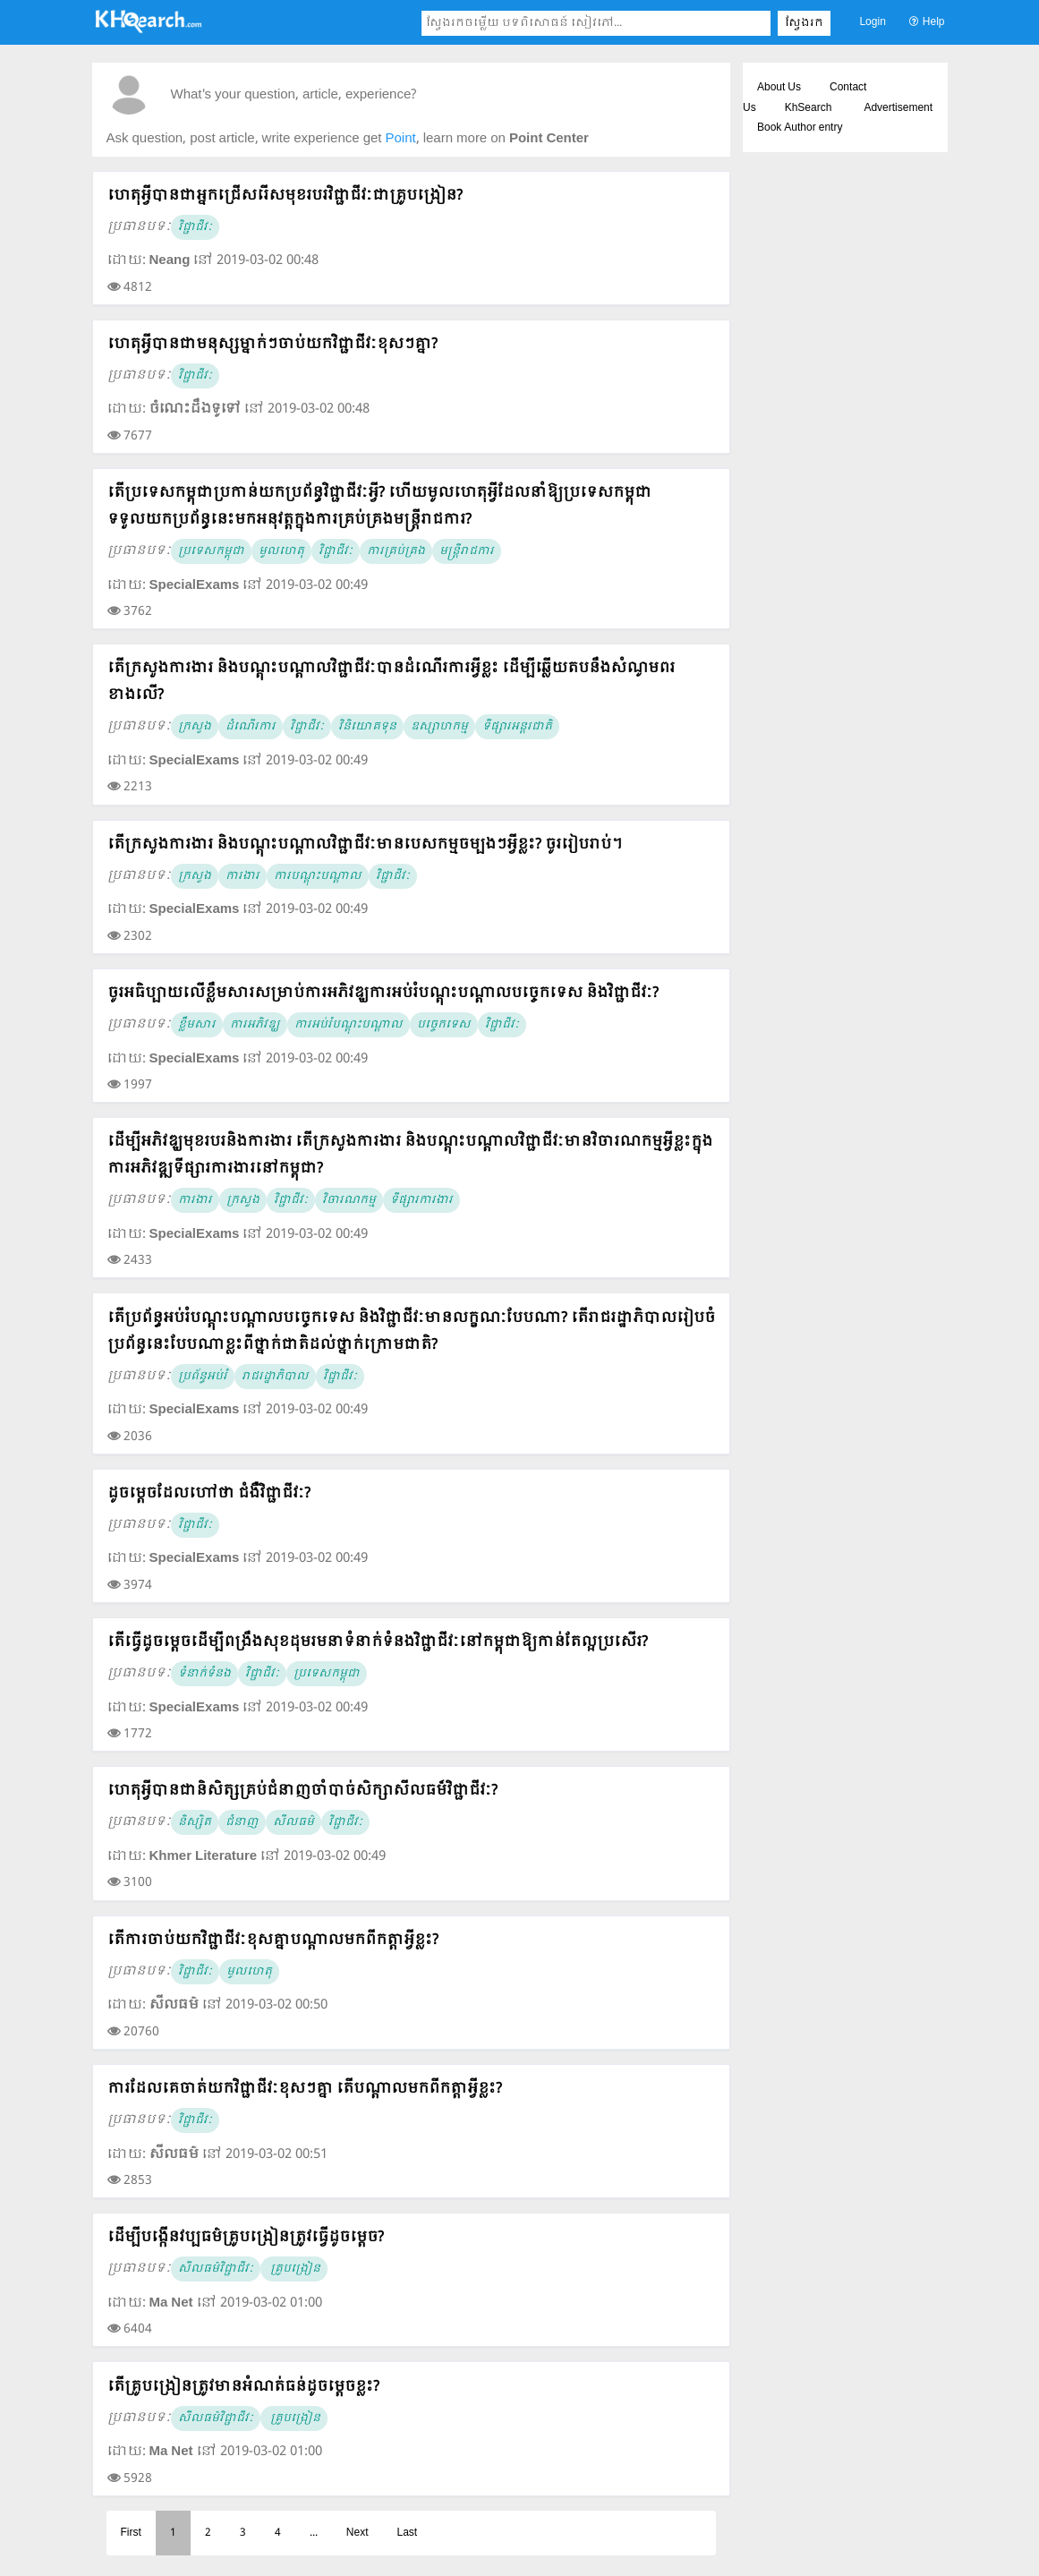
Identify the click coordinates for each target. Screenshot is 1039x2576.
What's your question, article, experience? (294, 95)
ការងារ (243, 876)
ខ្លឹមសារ (197, 1025)
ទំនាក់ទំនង (204, 1674)
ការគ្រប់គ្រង (396, 551)
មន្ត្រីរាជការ (466, 551)
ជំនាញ (242, 1822)
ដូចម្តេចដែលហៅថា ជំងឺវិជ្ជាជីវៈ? (209, 1493)
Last (407, 2533)
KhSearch (808, 108)
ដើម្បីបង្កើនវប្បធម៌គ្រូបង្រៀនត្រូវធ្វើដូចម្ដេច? (245, 2237)
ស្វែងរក (804, 23)
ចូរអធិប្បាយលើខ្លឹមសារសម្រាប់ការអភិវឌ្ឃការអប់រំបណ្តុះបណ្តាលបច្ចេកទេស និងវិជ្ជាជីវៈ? (383, 993)
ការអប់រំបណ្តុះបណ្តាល (348, 1025)
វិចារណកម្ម (349, 1200)
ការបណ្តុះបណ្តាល (318, 876)
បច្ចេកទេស (444, 1025)
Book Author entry (799, 128)
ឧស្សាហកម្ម (439, 727)
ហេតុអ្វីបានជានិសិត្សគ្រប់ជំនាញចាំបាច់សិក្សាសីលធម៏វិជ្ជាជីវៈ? (302, 1790)
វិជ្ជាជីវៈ (195, 227)
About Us (779, 88)
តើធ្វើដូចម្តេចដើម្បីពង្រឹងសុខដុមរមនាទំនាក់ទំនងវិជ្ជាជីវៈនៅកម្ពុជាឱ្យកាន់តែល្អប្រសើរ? (377, 1642)
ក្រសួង (194, 727)
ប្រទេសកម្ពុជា (211, 551)
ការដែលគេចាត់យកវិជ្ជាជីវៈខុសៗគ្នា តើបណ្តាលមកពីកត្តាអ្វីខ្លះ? (304, 2089)
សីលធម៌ (293, 1822)
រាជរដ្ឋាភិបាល (275, 1377)
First (131, 2533)
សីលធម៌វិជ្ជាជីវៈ (215, 2269)
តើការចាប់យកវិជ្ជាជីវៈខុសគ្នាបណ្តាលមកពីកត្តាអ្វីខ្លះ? (273, 1940)
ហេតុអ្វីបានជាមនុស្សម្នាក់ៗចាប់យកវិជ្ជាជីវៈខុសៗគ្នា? (272, 344)
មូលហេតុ (281, 551)
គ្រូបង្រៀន (294, 2269)
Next (357, 2533)
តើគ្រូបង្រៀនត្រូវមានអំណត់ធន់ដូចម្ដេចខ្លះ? (243, 2387)
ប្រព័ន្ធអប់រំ (202, 1377)
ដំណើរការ (251, 727)
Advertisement (898, 108)
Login (872, 22)
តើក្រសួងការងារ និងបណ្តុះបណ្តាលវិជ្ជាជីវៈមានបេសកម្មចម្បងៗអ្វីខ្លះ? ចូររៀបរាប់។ (364, 844)
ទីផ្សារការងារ (421, 1200)
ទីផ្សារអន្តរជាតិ (517, 727)
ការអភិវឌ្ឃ (255, 1025)
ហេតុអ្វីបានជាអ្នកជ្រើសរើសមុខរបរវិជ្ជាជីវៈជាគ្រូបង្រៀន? (285, 195)
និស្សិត (194, 1822)
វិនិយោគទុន (367, 727)
